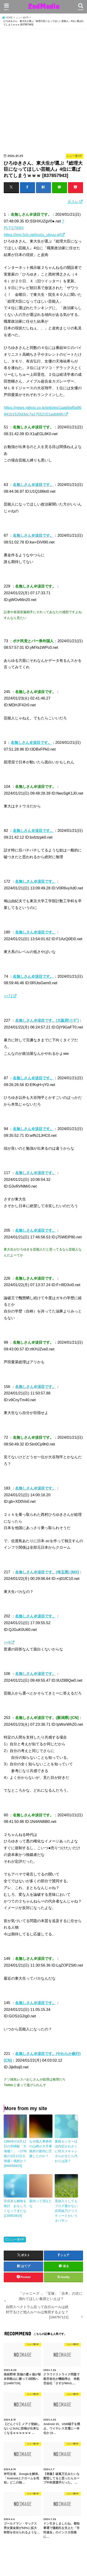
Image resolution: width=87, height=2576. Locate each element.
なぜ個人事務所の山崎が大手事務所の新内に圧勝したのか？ (40, 2148)
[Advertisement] (43, 91)
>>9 (7, 1642)
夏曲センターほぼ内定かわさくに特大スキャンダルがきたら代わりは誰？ (66, 2151)
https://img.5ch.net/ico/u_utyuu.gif (32, 234)
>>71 (8, 996)
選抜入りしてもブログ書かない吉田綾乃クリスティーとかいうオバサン (66, 2210)
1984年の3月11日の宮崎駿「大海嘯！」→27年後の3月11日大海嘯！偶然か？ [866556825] (15, 2153)
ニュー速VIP (16, 2239)
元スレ (73, 201)
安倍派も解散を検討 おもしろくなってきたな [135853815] (15, 2208)
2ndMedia (43, 5)
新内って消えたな (40, 2203)
